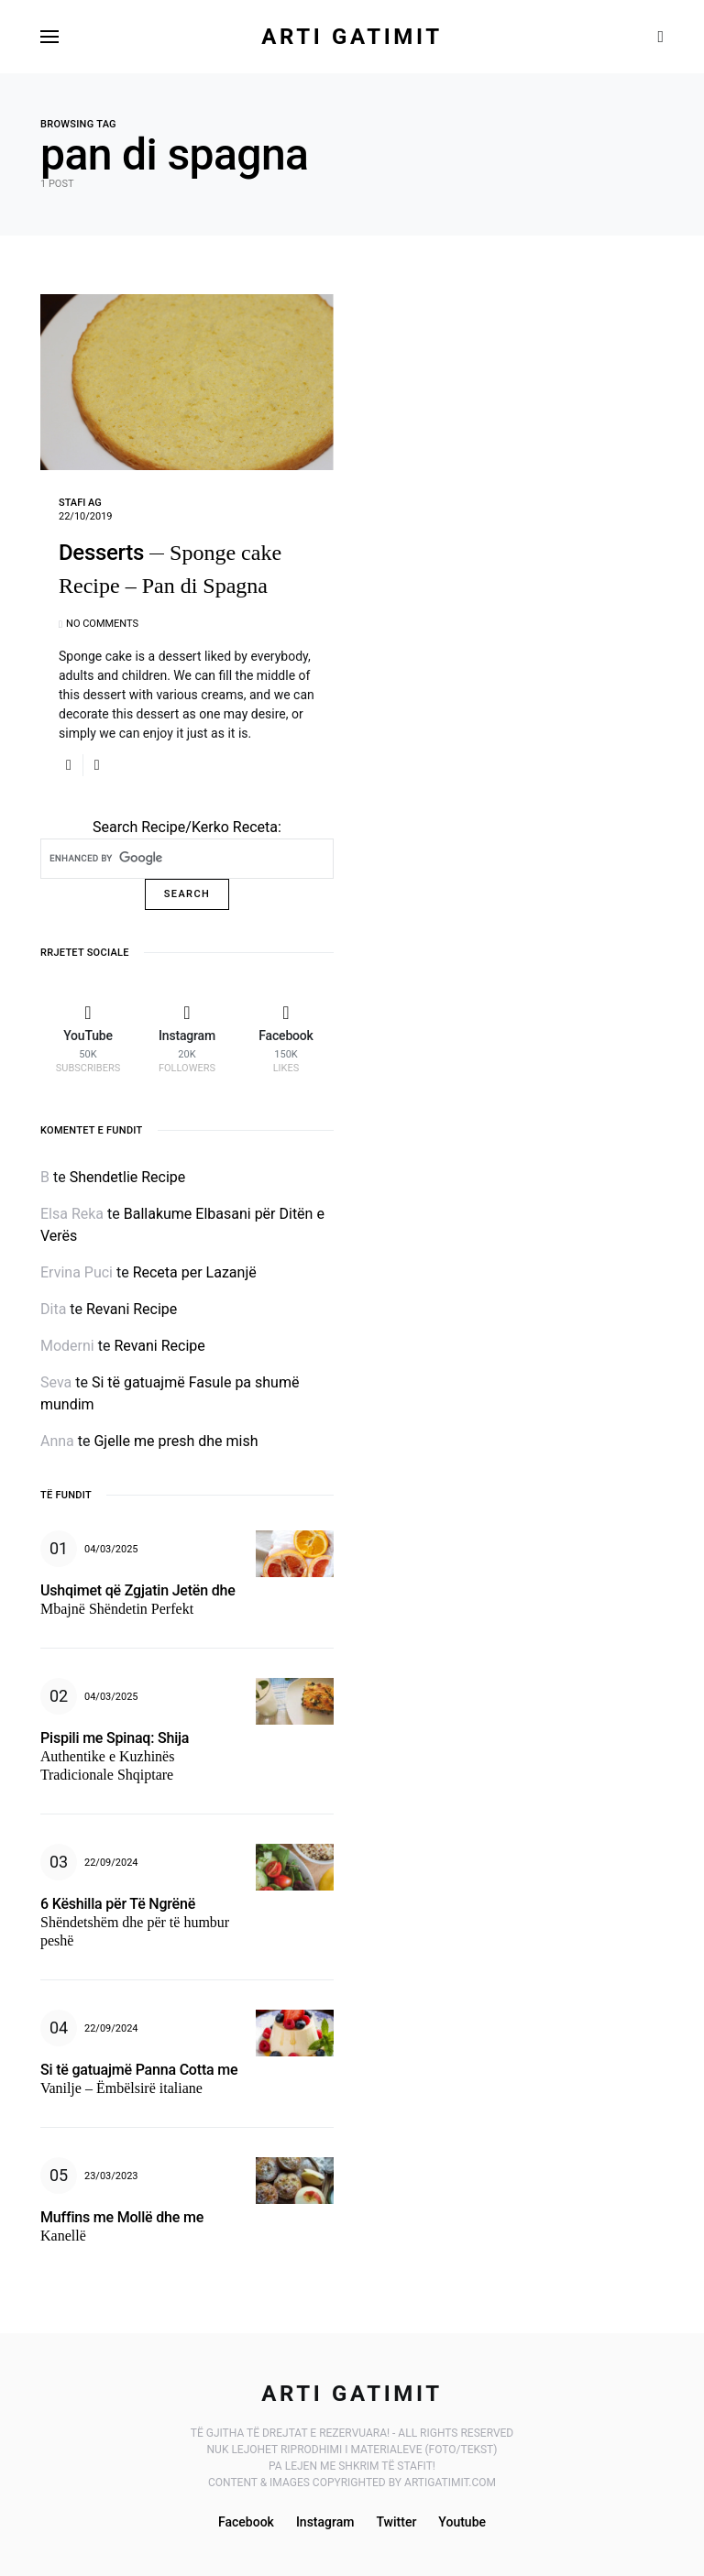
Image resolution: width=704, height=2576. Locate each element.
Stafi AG (80, 503)
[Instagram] (187, 1038)
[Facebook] (286, 1038)
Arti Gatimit (351, 36)
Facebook (246, 2522)
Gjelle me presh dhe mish (176, 1441)
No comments (102, 624)
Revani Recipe (131, 1309)
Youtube (462, 2522)
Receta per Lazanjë (195, 1272)
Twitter (396, 2522)
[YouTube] (88, 1038)
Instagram (325, 2522)
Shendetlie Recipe (128, 1177)
